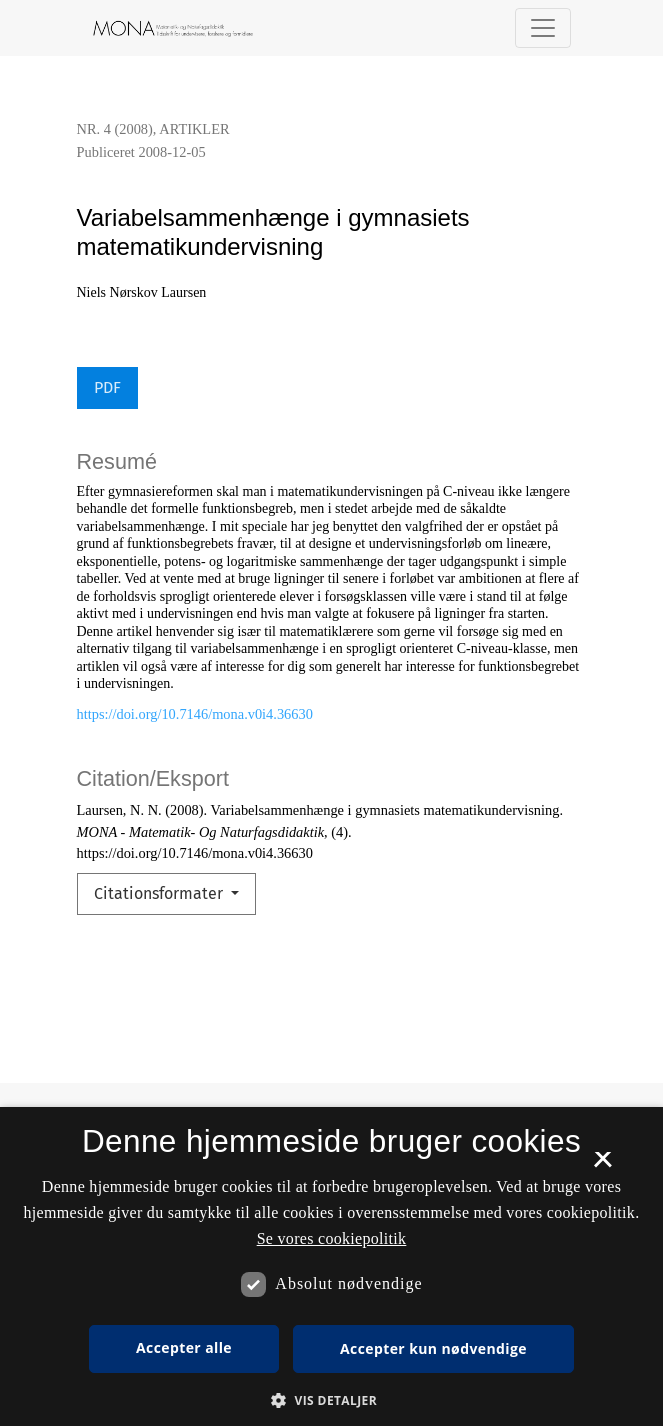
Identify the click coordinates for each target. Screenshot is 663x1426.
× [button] (602, 1166)
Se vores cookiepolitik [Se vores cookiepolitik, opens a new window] (332, 1238)
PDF (107, 387)
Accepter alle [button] (184, 1347)
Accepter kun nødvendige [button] (433, 1348)
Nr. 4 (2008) (115, 129)
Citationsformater (160, 893)
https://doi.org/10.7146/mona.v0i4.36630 (195, 714)
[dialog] (331, 1266)
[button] (331, 1400)
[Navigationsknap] (543, 28)
